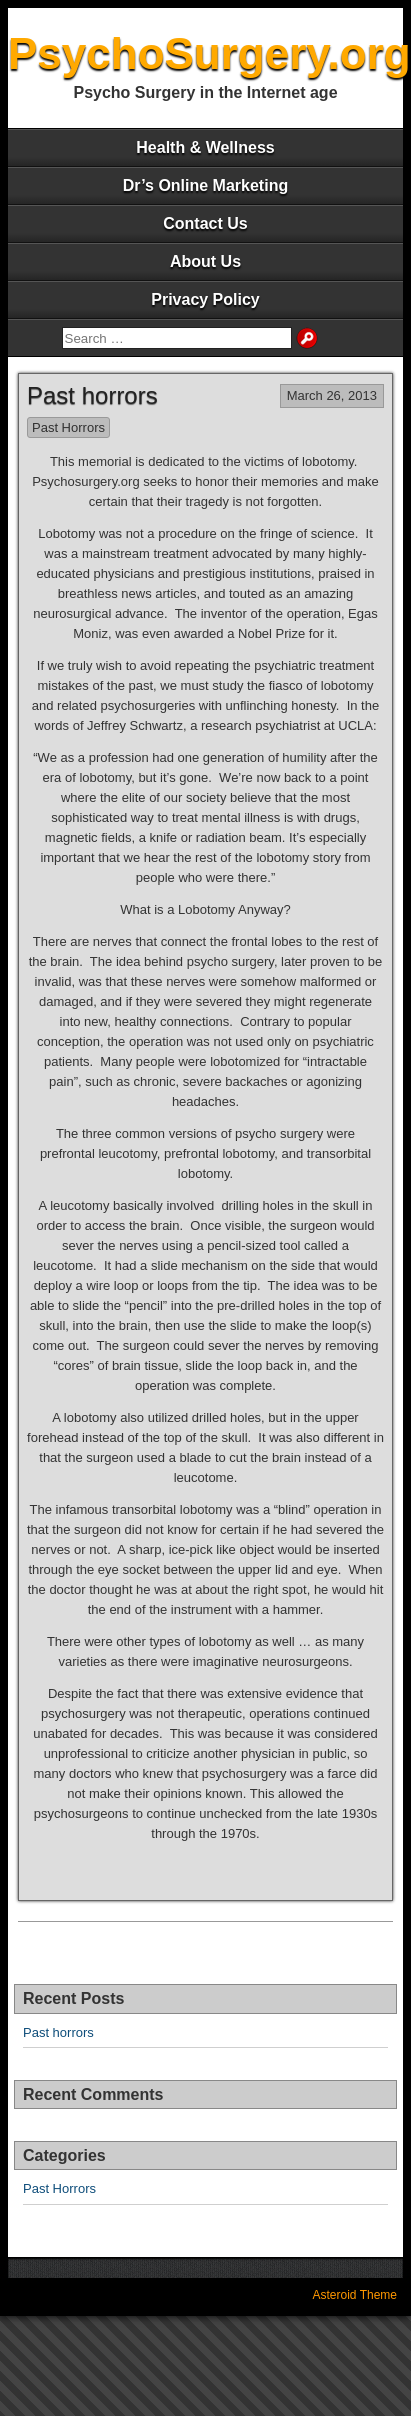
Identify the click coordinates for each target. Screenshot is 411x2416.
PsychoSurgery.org (209, 53)
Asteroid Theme (355, 2295)
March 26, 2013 (332, 395)
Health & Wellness (205, 147)
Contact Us (205, 223)
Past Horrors (68, 427)
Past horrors (92, 395)
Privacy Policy (205, 299)
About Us (205, 261)
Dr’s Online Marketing (205, 185)
